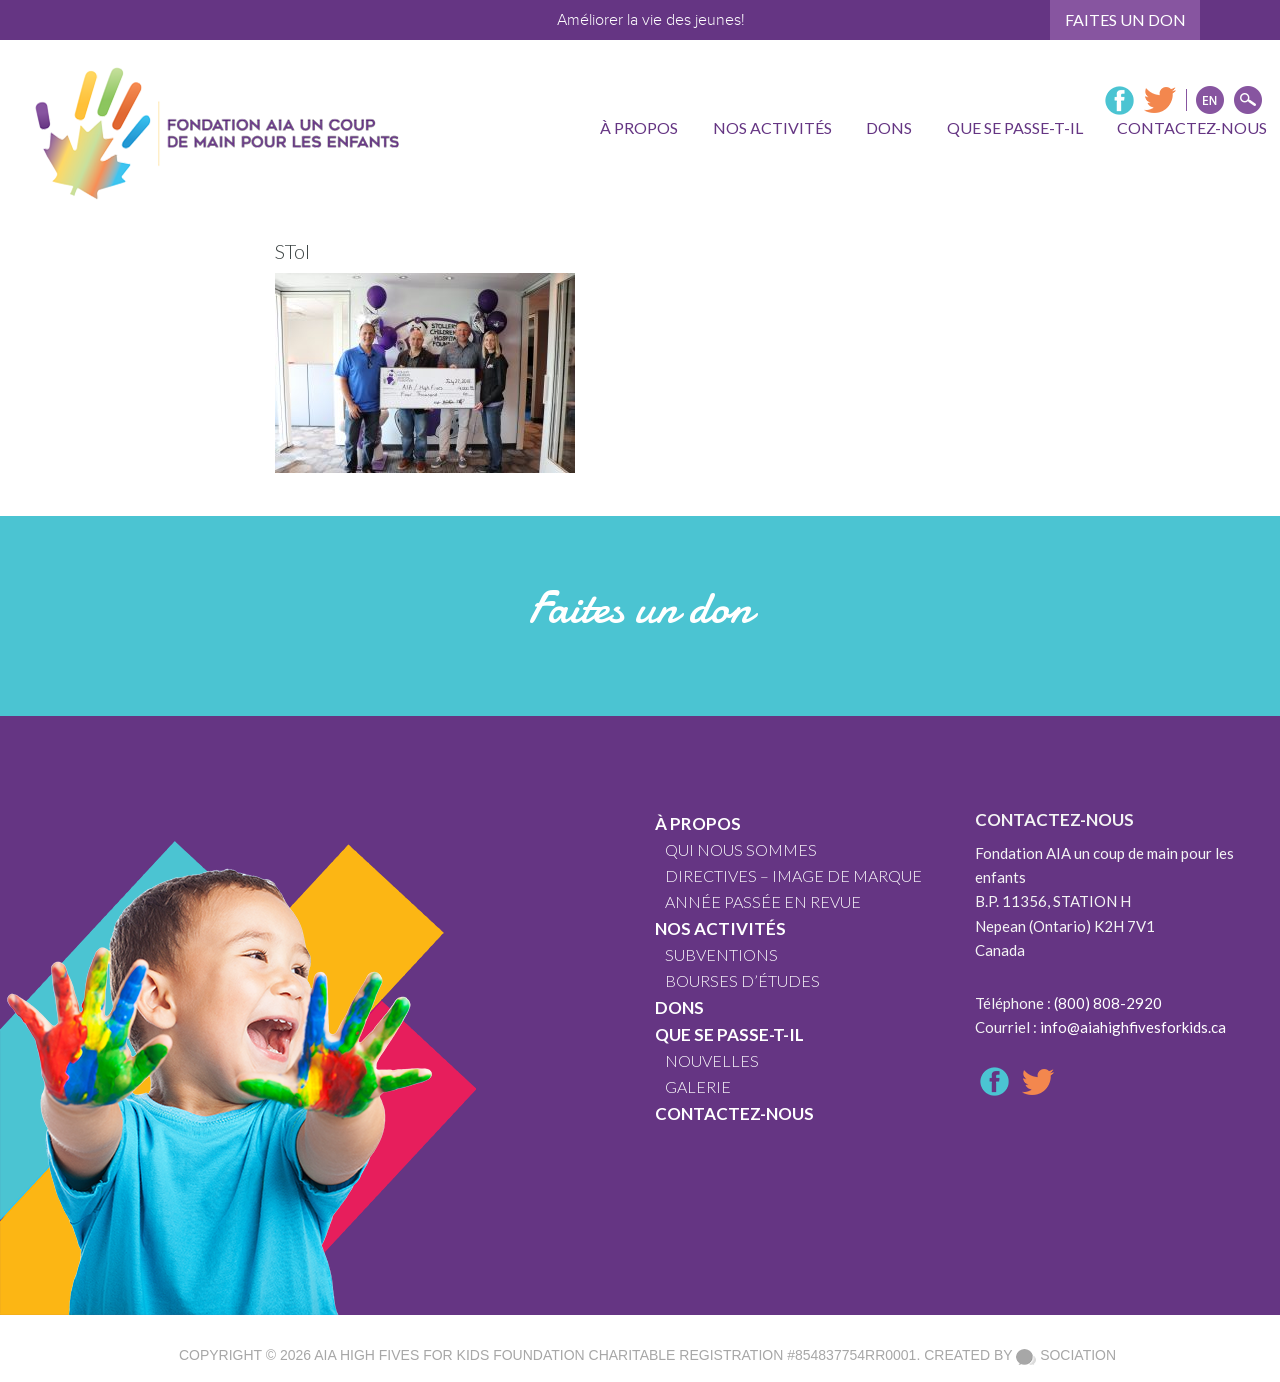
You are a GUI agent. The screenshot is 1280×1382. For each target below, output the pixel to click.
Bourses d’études (742, 980)
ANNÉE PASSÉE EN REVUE (763, 901)
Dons (679, 1007)
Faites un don (1125, 19)
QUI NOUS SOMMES (741, 849)
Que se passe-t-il (729, 1034)
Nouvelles (712, 1060)
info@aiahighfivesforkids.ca (1133, 1027)
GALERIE (698, 1086)
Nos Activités (720, 928)
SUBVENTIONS (721, 954)
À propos (698, 823)
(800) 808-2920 (1108, 1003)
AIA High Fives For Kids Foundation (449, 1355)
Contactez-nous (734, 1113)
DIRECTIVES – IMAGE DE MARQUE (793, 875)
